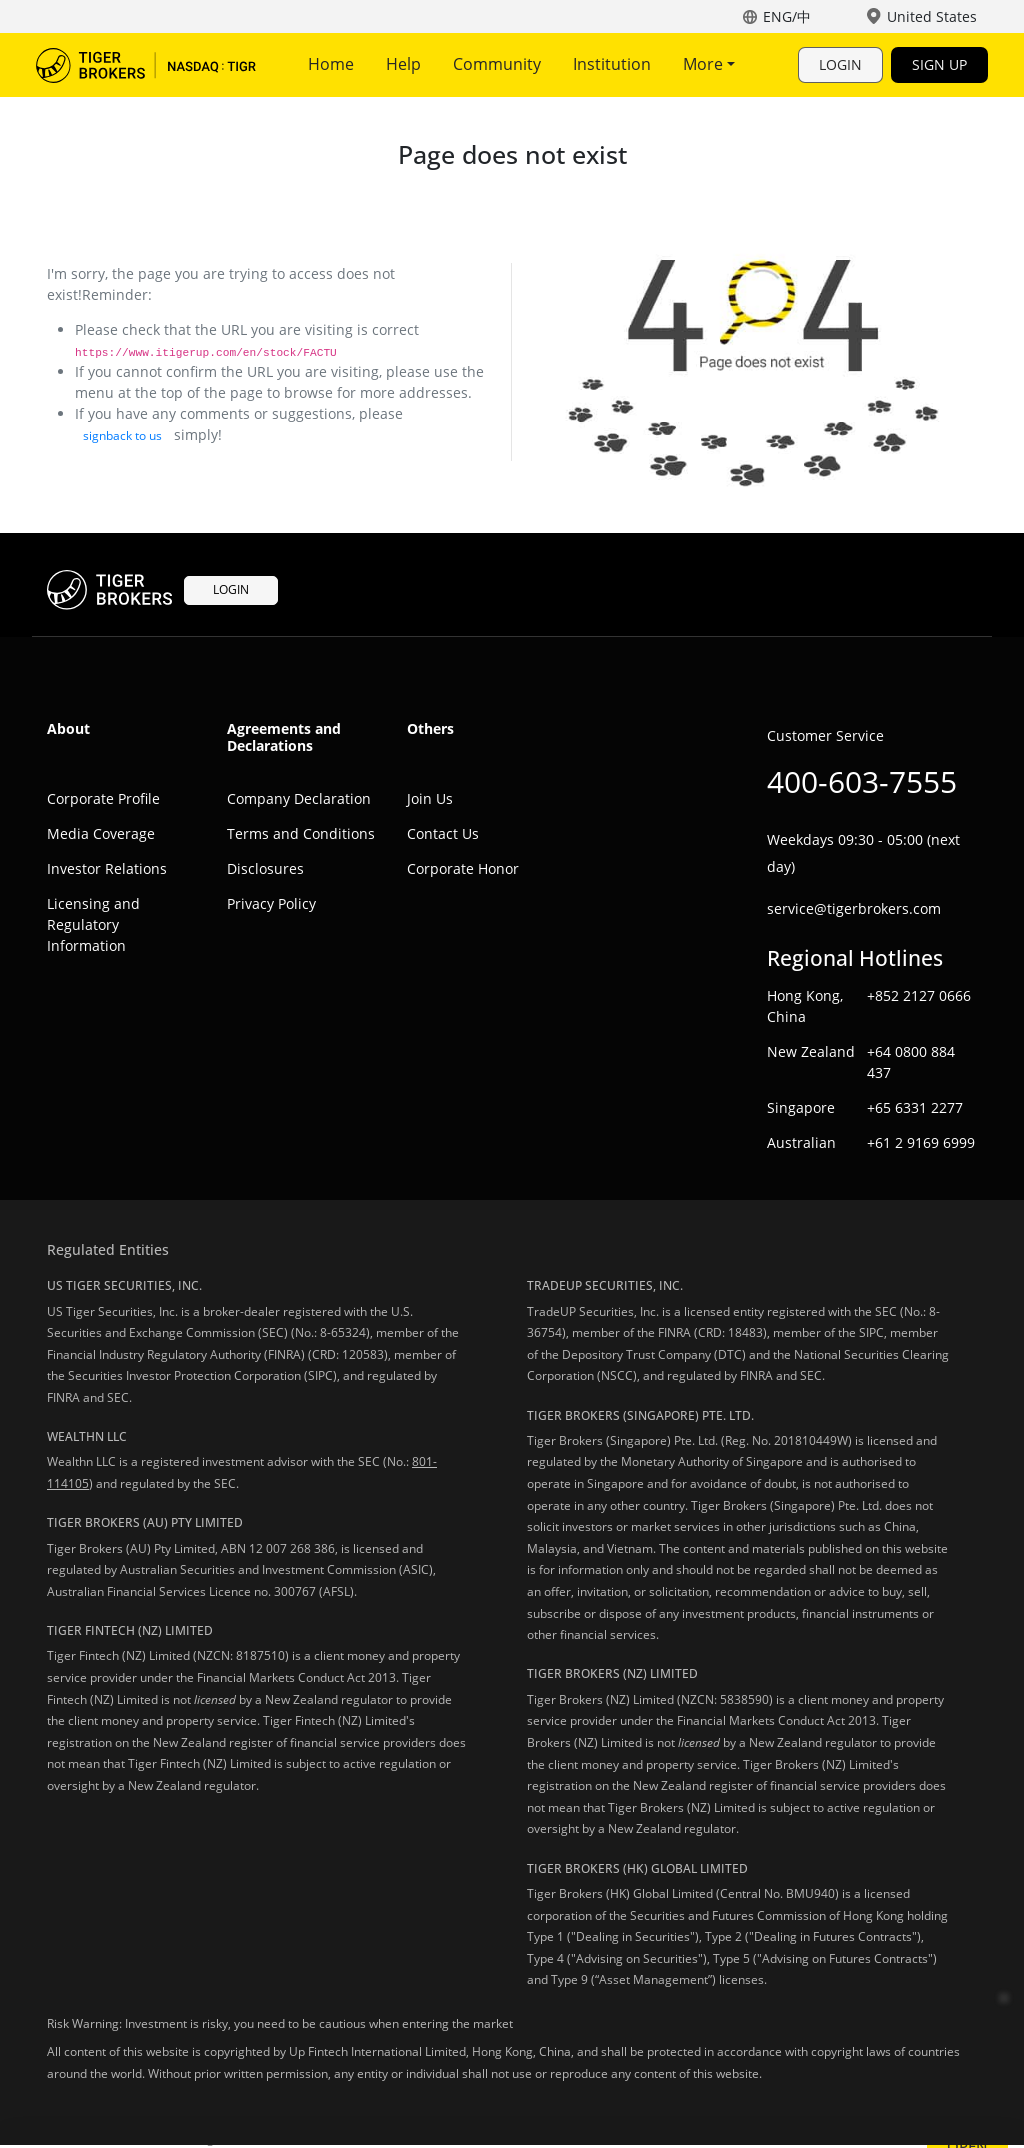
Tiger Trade (146, 65)
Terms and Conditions (301, 833)
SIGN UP (939, 64)
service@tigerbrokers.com (854, 908)
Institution (612, 64)
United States (932, 16)
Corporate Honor (463, 868)
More (709, 64)
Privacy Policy (271, 903)
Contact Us (443, 833)
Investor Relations (107, 868)
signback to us (122, 435)
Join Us (430, 798)
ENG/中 (787, 16)
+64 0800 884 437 (911, 1062)
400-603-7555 (862, 781)
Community (497, 64)
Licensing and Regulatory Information (93, 924)
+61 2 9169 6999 (921, 1142)
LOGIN (840, 64)
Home (331, 64)
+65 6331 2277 (915, 1107)
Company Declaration (299, 798)
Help (403, 64)
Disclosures (265, 868)
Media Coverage (101, 833)
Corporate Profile (103, 798)
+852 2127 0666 (919, 995)
